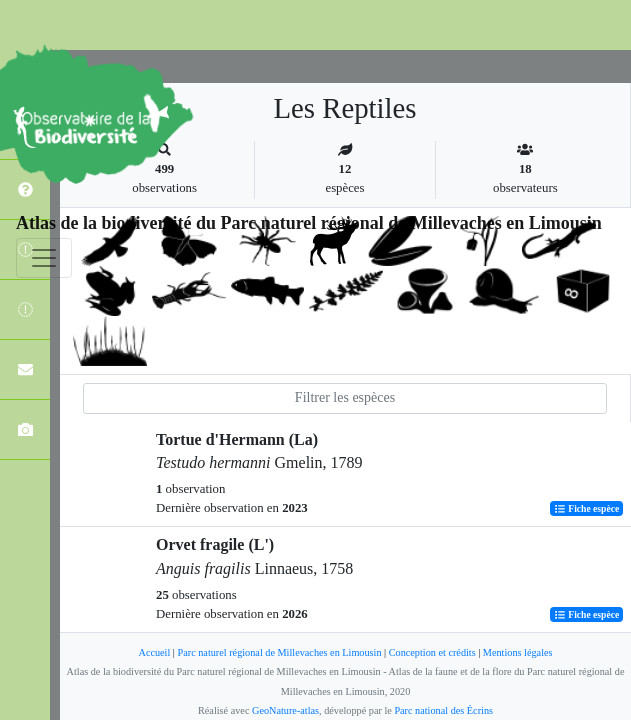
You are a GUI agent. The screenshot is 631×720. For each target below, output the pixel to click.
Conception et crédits (432, 652)
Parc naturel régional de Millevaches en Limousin (279, 652)
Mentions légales (518, 652)
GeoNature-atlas (285, 710)
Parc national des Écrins (443, 710)
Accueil (154, 652)
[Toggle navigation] (44, 258)
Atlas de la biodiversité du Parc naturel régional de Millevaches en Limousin (309, 223)
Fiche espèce (586, 508)
